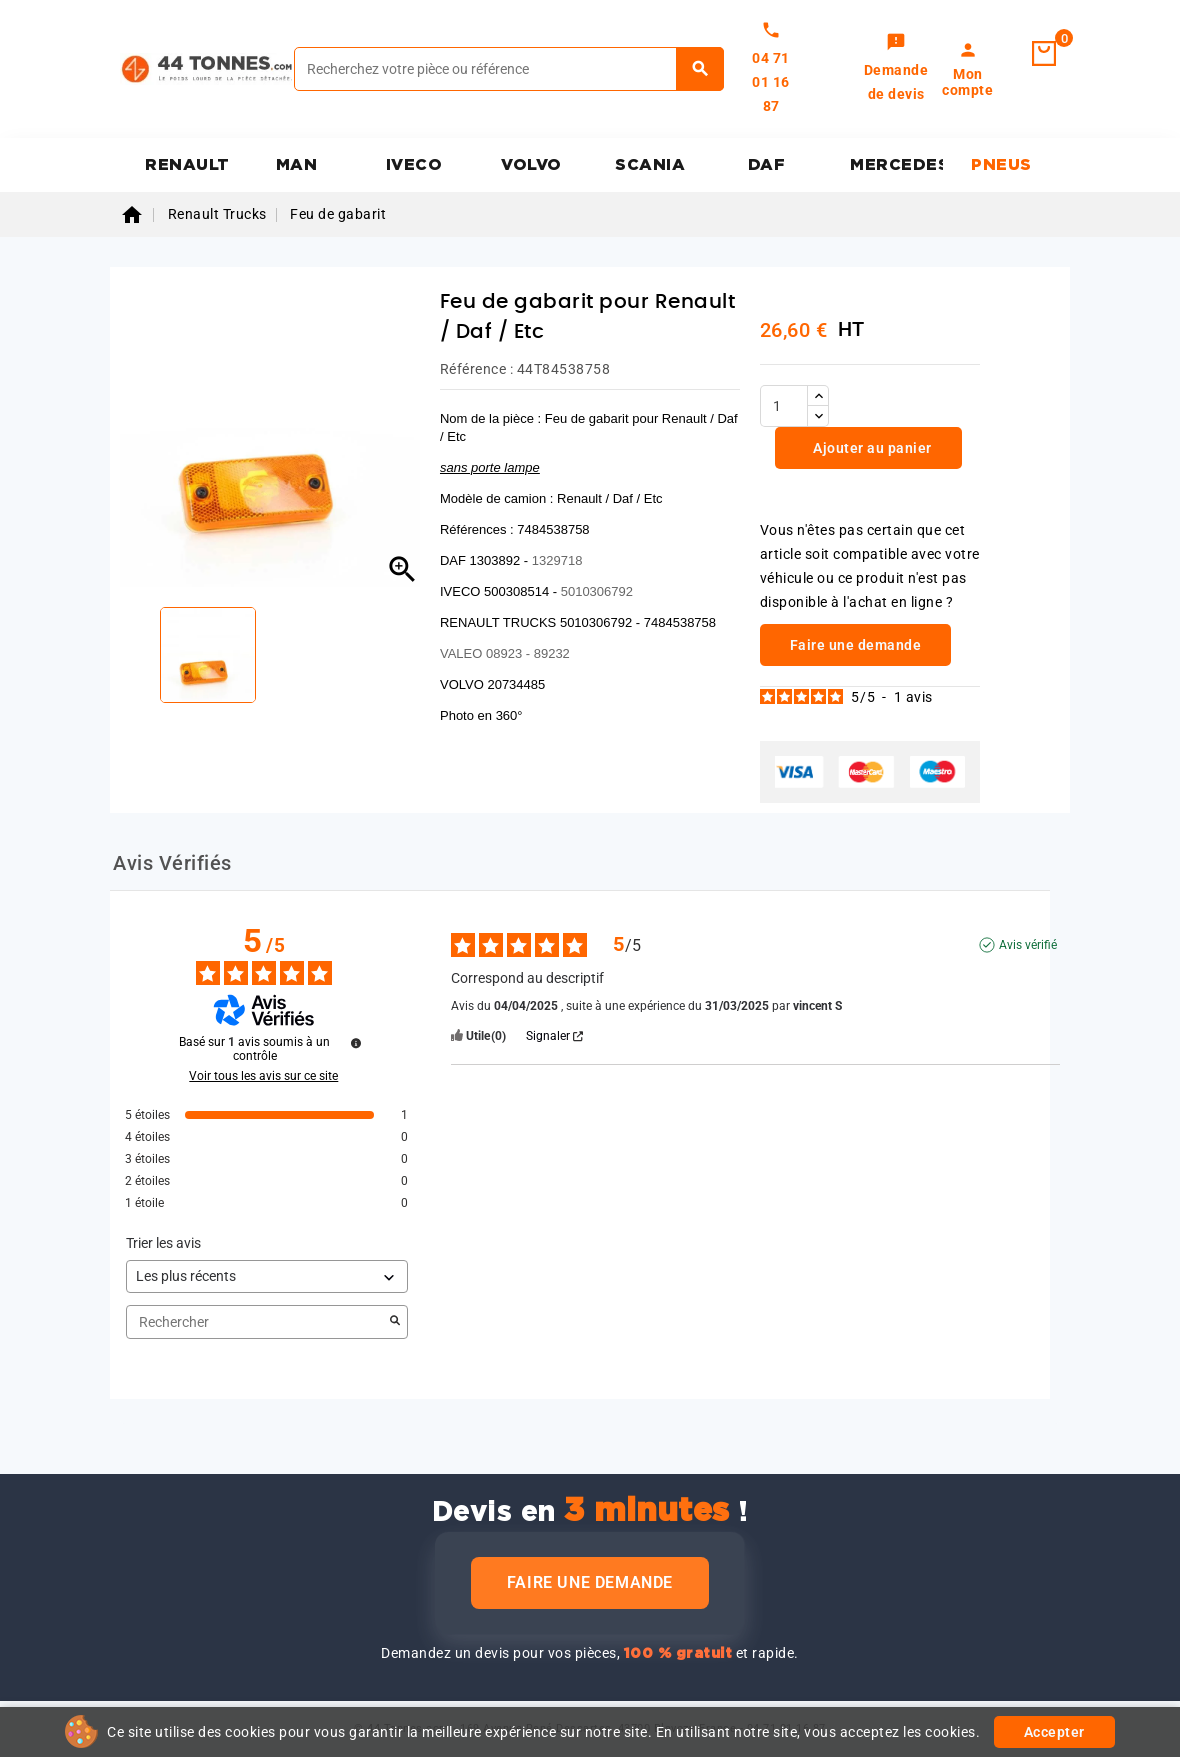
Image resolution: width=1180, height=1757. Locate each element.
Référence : (477, 369)
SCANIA (650, 165)
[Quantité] (784, 406)
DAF (767, 165)
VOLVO (531, 165)
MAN (297, 165)
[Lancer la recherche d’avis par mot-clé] (395, 1322)
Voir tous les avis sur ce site (263, 1076)
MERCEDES (896, 165)
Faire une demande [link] (856, 645)
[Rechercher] (509, 69)
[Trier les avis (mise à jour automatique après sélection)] (267, 1276)
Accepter (1054, 1732)
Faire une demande (590, 1582)
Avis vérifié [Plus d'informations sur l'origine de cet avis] (1028, 945)
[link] (896, 69)
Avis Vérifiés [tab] (172, 863)
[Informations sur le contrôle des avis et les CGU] (356, 1043)
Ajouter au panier (871, 448)
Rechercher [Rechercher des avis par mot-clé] (257, 1322)
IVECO (414, 165)
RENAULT (187, 165)
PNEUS (1001, 165)
